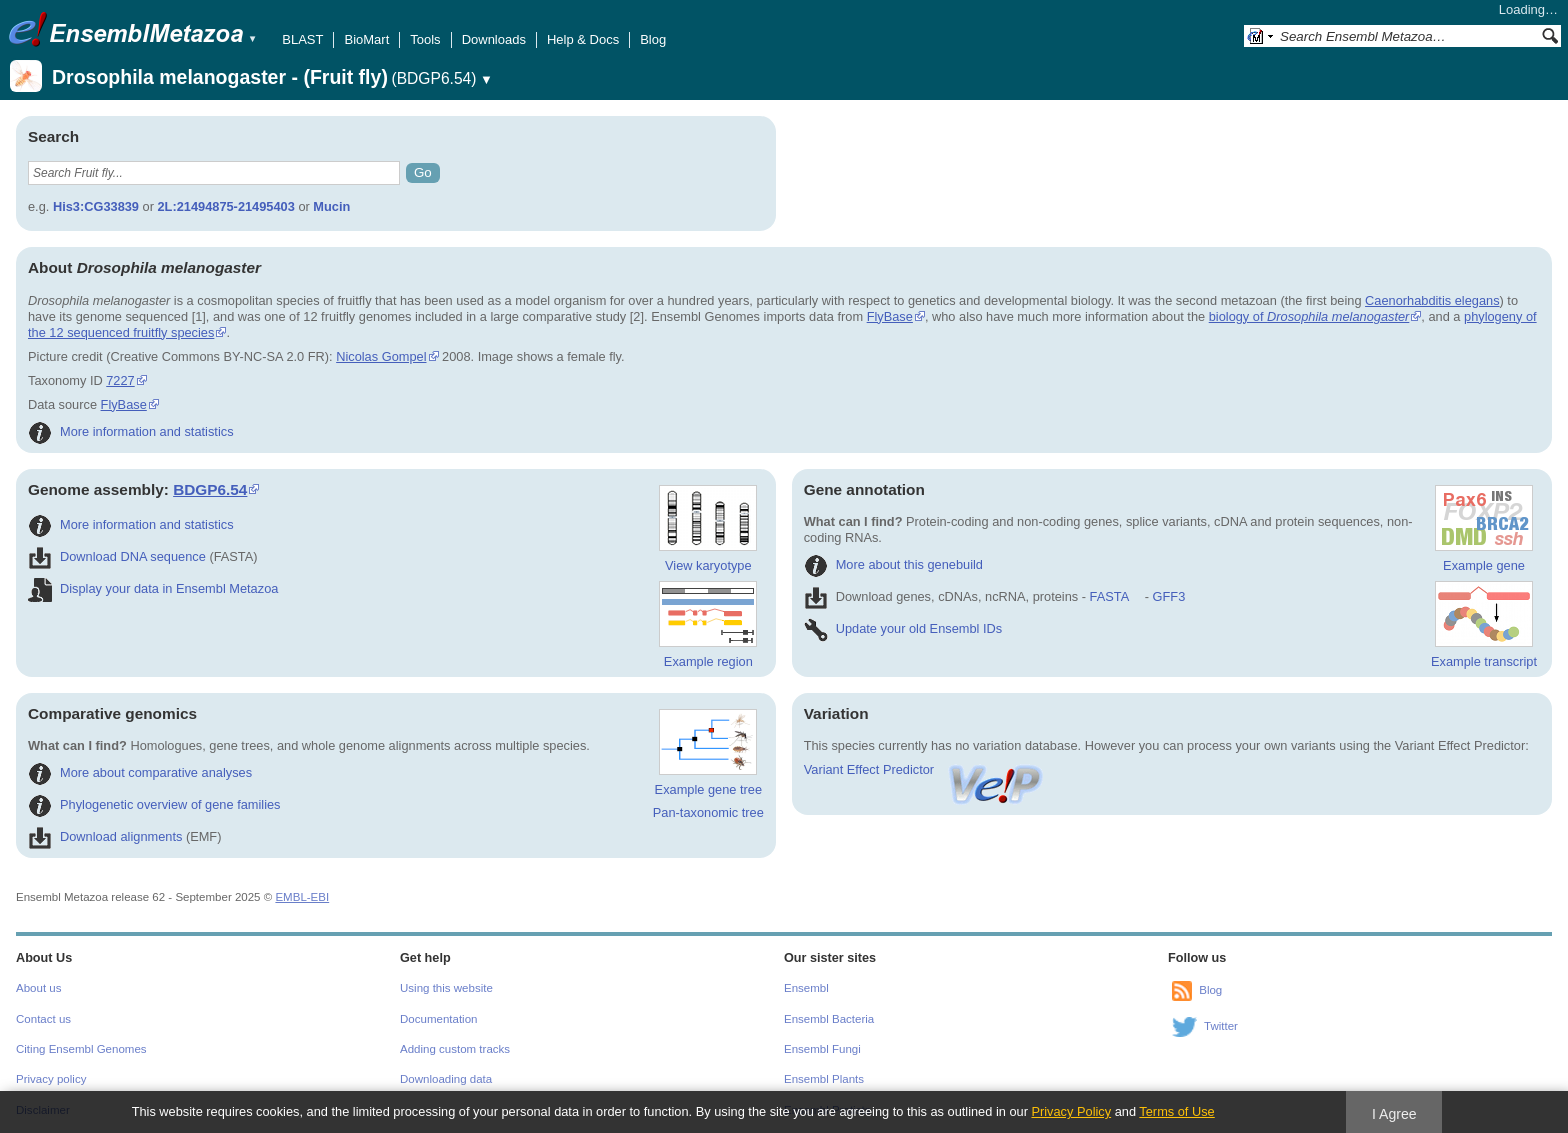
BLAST (302, 39)
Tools (425, 39)
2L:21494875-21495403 (225, 206)
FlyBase (890, 316)
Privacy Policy (1071, 1111)
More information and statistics (131, 431)
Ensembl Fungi (822, 1049)
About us (38, 988)
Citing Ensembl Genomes (81, 1049)
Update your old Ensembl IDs (903, 628)
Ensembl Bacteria (829, 1019)
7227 (120, 380)
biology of (1309, 316)
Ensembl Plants (824, 1079)
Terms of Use (1176, 1111)
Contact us (43, 1019)
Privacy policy (51, 1079)
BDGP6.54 (210, 489)
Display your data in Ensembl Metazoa (153, 588)
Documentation (438, 1019)
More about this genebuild (893, 564)
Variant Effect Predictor (925, 769)
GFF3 (1168, 596)
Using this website (446, 988)
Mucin (331, 206)
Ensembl (806, 988)
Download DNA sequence (117, 556)
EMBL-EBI (302, 897)
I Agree (1394, 1114)
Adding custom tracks (455, 1049)
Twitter (1221, 1026)
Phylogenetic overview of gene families (154, 804)
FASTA (1109, 596)
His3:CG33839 (96, 206)
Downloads (494, 39)
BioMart (366, 39)
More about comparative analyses (140, 772)
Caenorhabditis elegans (1432, 300)
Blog (653, 39)
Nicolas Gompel (381, 356)
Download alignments (105, 836)
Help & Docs (583, 39)
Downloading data (446, 1079)
